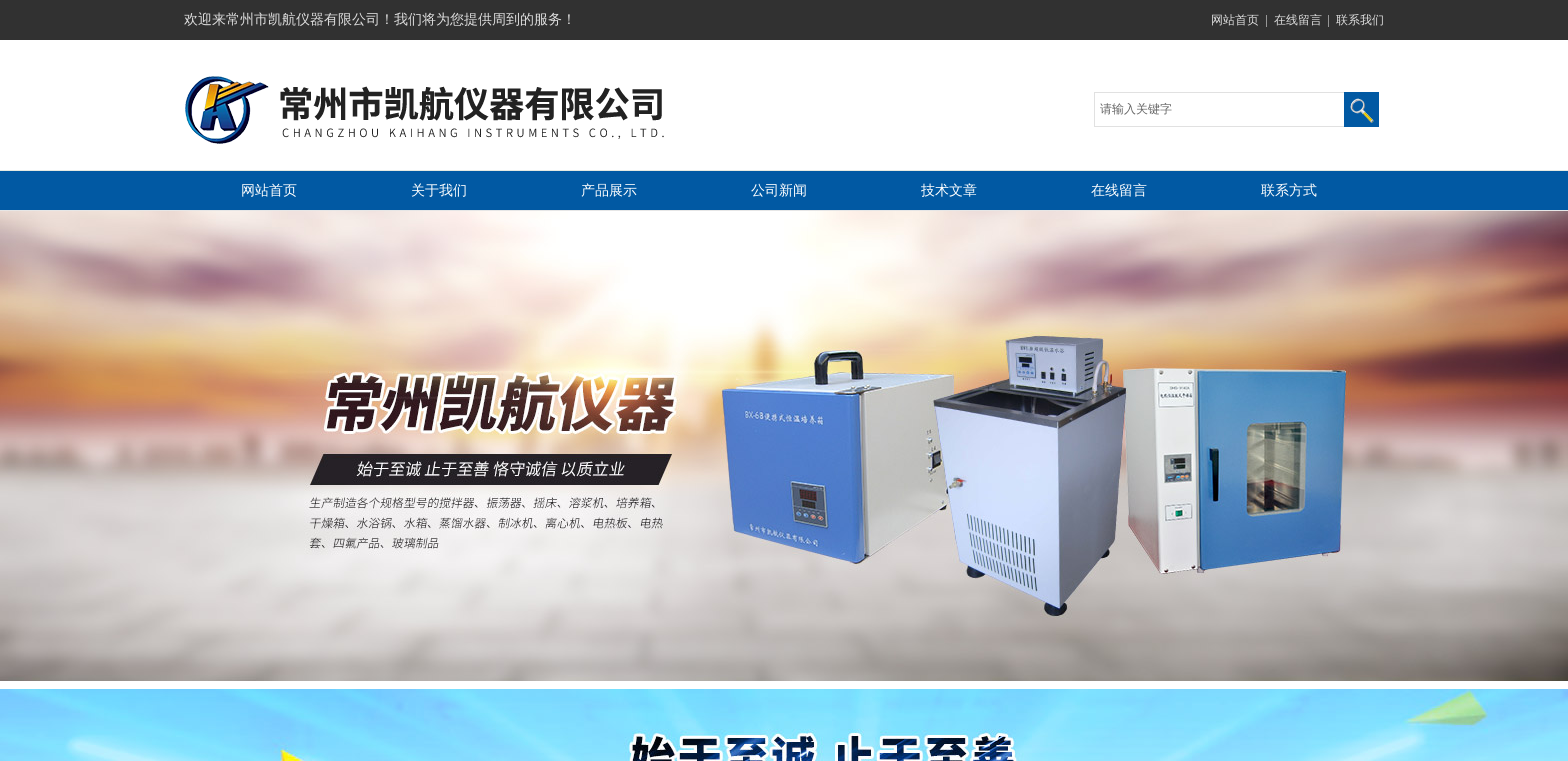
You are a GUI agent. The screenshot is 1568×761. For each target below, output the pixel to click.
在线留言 (1298, 20)
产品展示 (609, 190)
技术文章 (949, 190)
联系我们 (1360, 20)
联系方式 (1289, 190)
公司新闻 (779, 190)
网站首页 (1235, 20)
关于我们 (439, 190)
